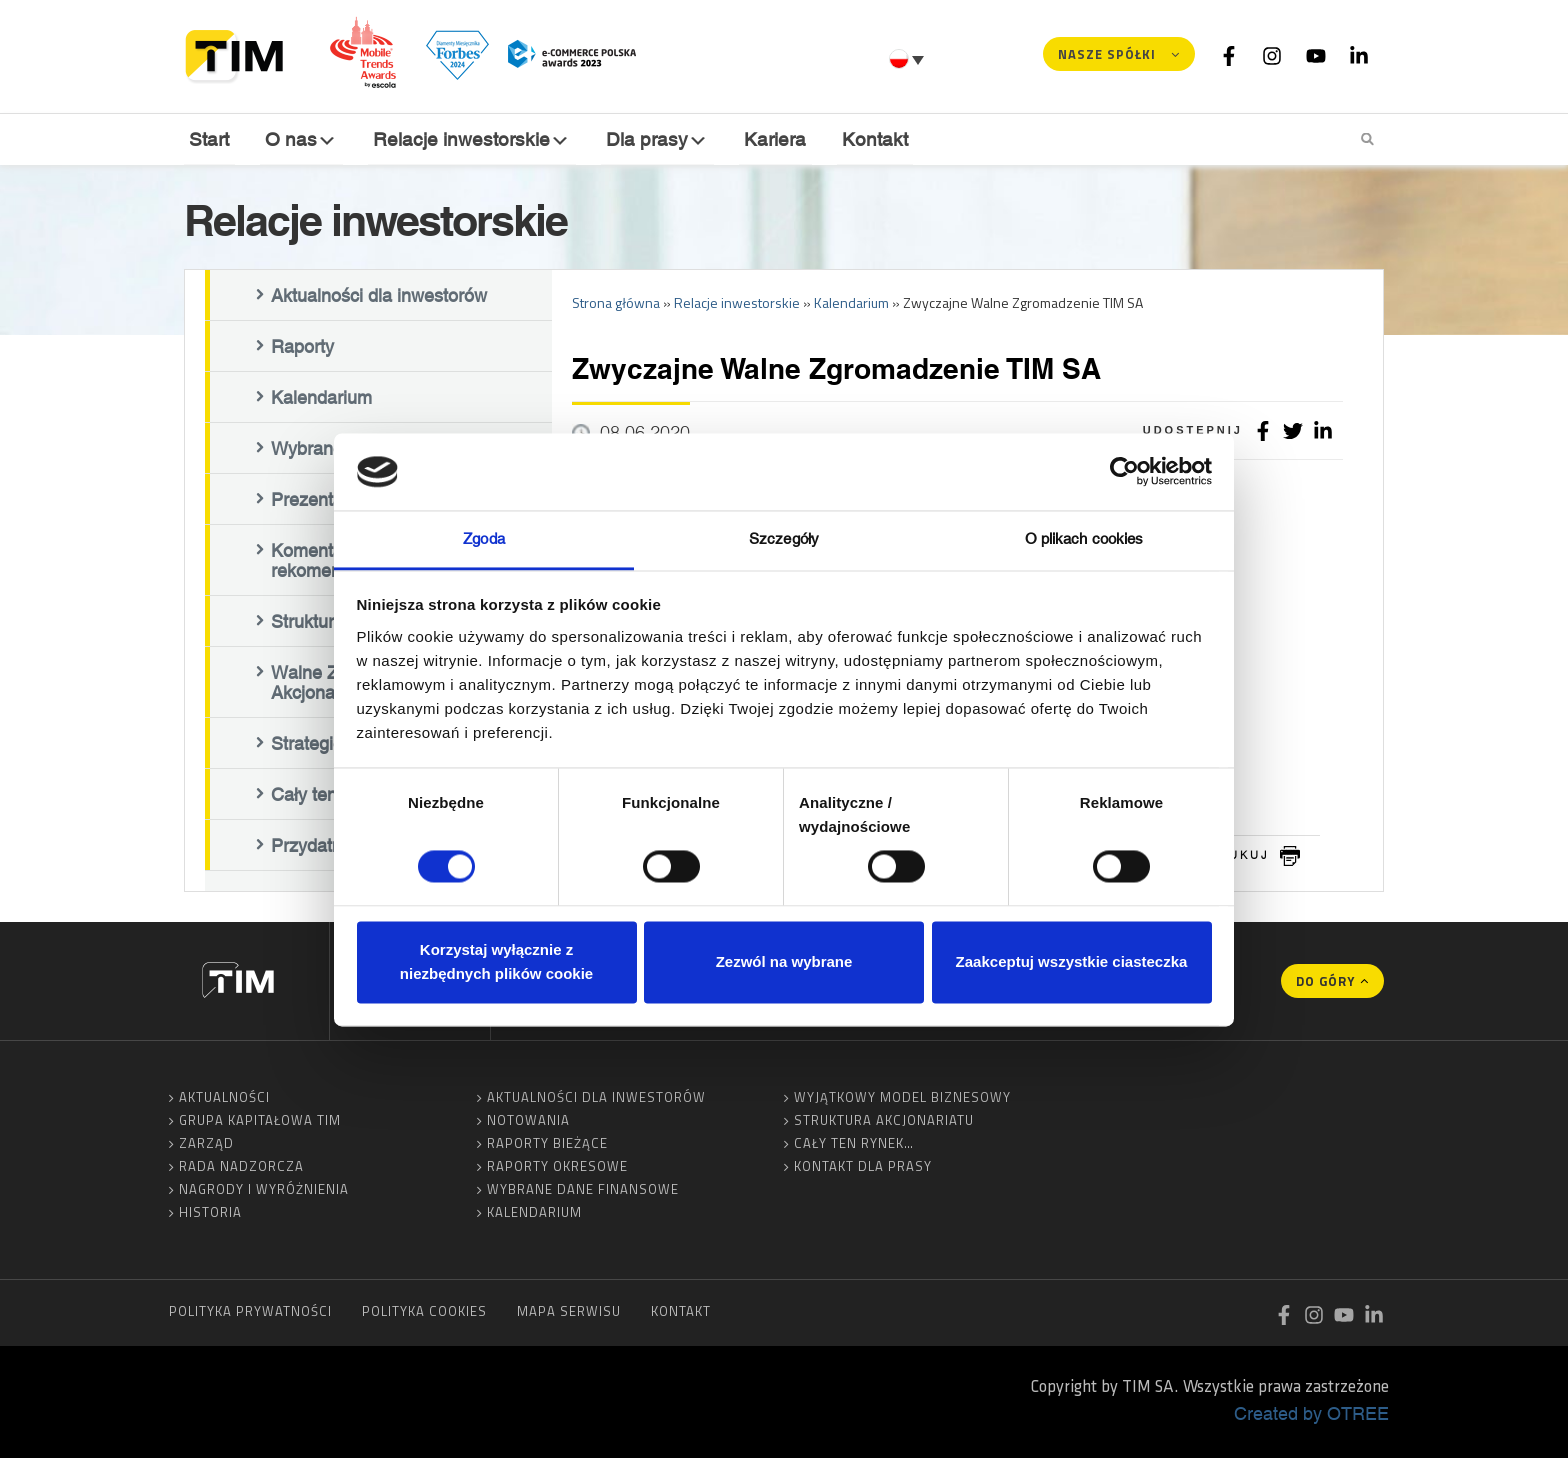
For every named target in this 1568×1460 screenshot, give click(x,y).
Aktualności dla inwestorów (379, 297)
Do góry (1325, 983)
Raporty (302, 348)
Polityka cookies (424, 1313)
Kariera (771, 138)
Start (209, 138)
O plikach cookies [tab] (1084, 538)
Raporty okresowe (557, 1168)
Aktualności (224, 1099)
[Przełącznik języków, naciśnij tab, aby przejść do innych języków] (909, 59)
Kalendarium (321, 399)
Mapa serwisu (569, 1313)
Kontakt (870, 138)
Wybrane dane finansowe (583, 1191)
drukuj (1239, 857)
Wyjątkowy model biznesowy (902, 1099)
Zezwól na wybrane (784, 961)
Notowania (528, 1122)
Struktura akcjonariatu (884, 1122)
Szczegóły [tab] (784, 538)
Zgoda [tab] (484, 538)
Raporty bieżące (547, 1145)
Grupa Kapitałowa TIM (260, 1122)
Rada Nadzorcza (241, 1168)
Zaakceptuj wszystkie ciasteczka (1072, 961)
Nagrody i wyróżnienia (264, 1191)
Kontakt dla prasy (863, 1168)
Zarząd (206, 1145)
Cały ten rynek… (854, 1145)
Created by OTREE (1311, 1415)
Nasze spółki (1107, 54)
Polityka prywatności (250, 1313)
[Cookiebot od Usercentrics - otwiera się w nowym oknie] (1124, 472)
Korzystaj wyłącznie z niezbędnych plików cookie (496, 961)
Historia (210, 1214)
